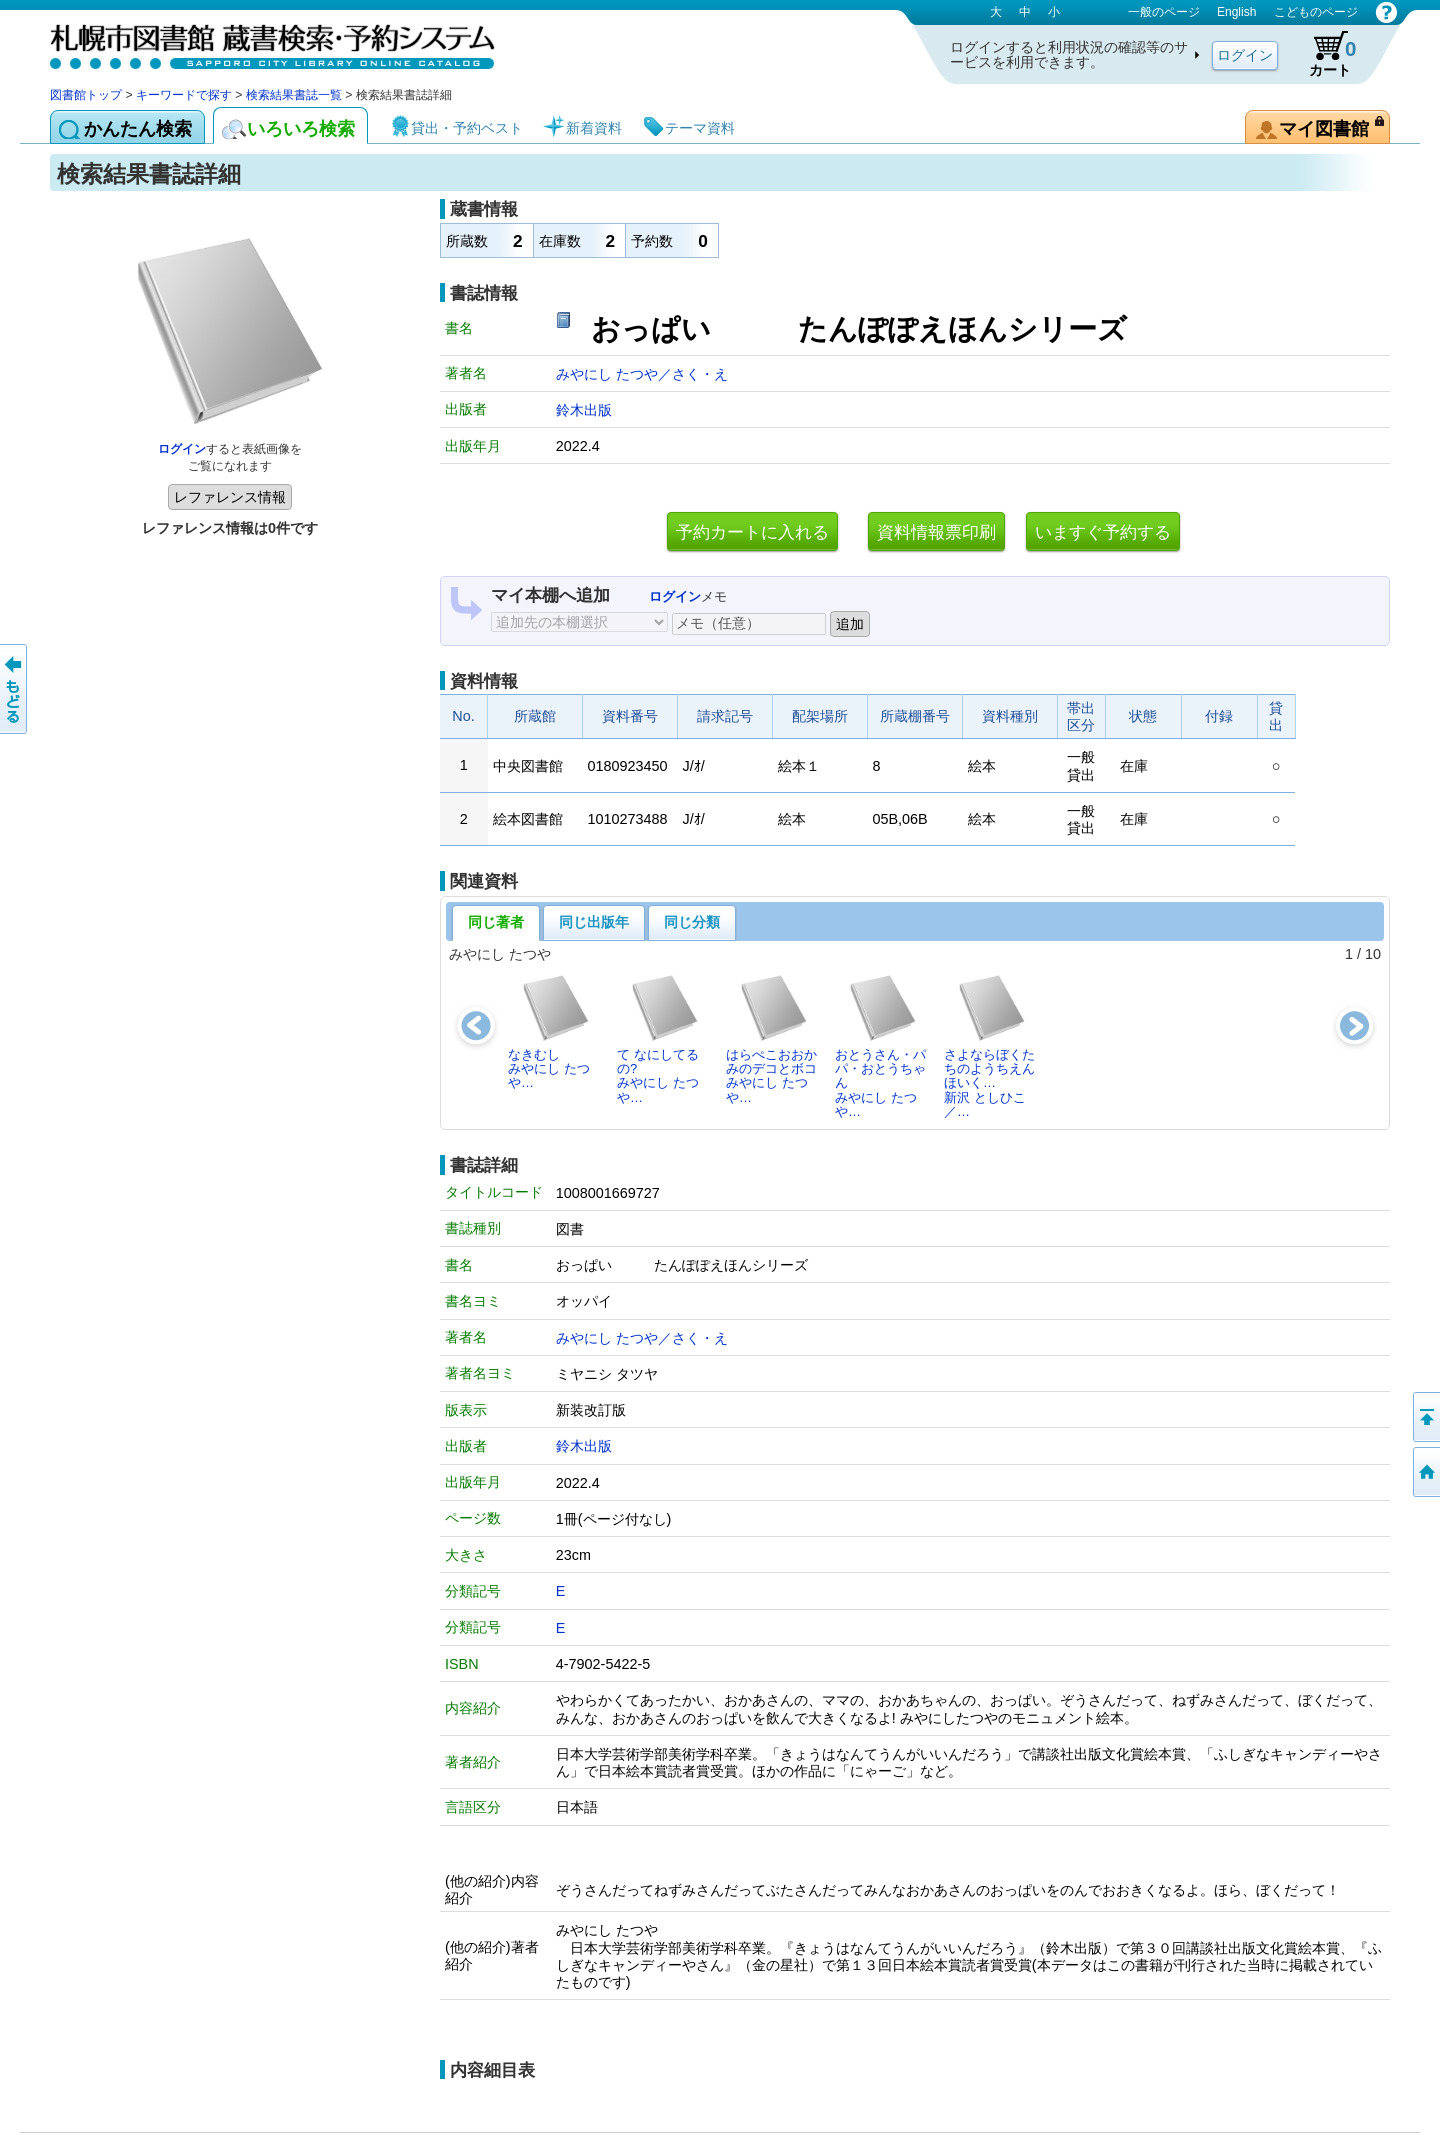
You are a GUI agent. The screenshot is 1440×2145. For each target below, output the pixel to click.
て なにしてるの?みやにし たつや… (658, 1039)
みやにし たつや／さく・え (642, 374)
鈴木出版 (584, 410)
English (1236, 12)
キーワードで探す (184, 95)
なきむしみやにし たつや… (549, 1032)
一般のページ (1164, 12)
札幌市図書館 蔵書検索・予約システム (260, 42)
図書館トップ (86, 95)
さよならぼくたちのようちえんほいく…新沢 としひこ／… (989, 1046)
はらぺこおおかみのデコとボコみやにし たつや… (771, 1039)
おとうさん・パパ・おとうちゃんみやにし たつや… (880, 1046)
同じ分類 (692, 922)
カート (1323, 54)
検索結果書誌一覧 (294, 95)
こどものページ (1316, 12)
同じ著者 (496, 922)
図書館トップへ (1425, 1472)
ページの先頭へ (1425, 1417)
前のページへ (15, 689)
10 (1373, 954)
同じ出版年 (594, 922)
